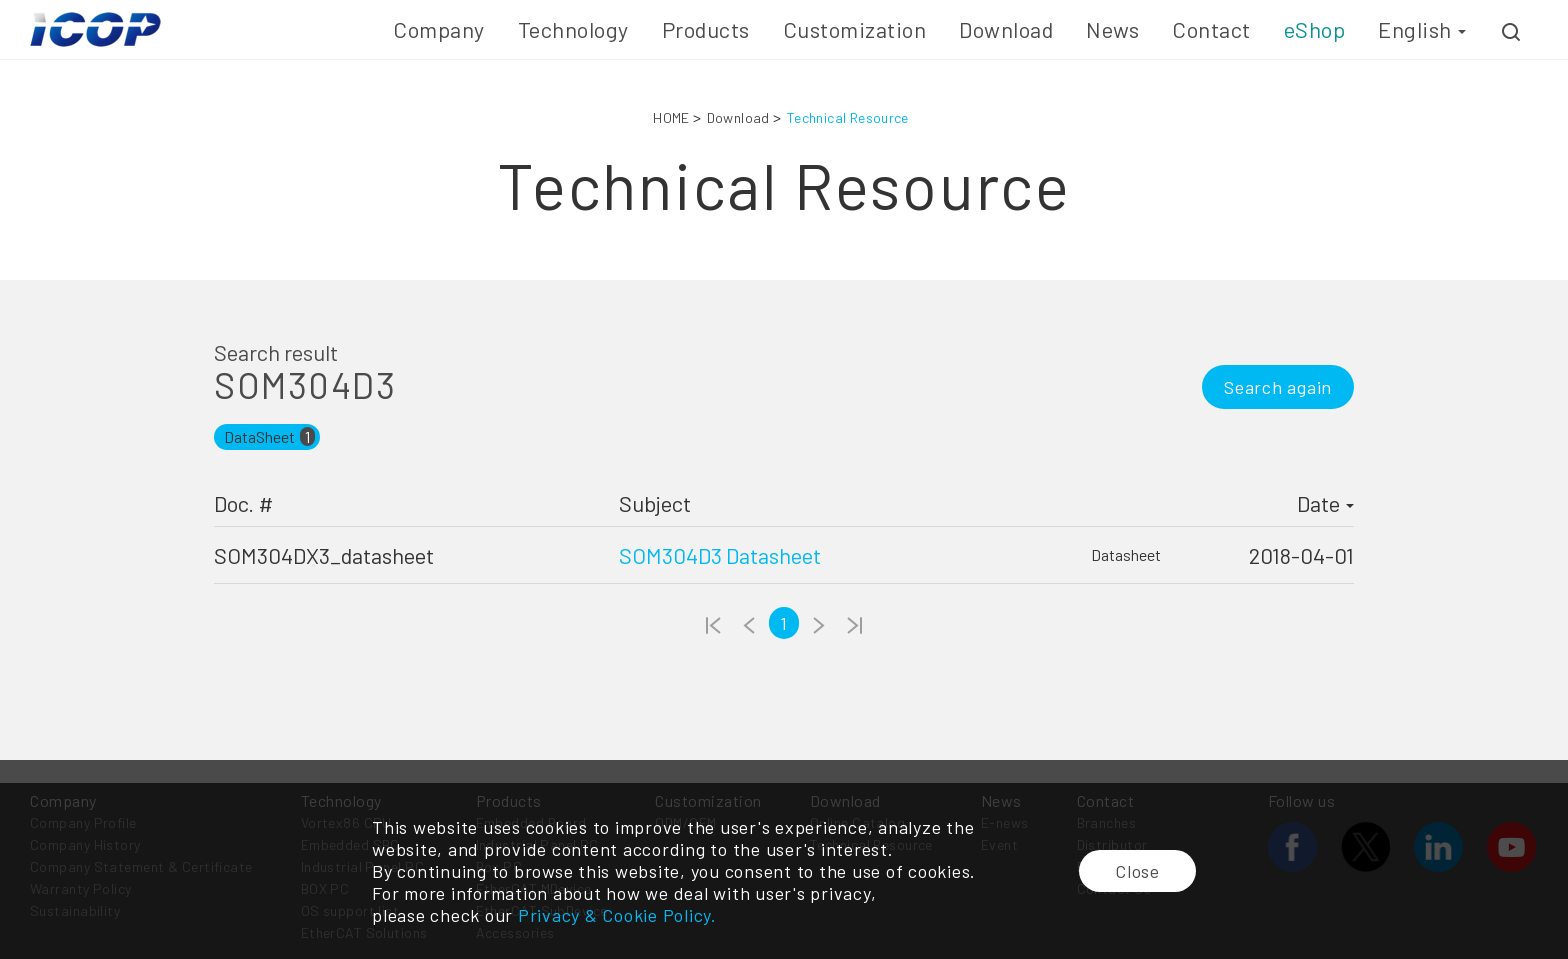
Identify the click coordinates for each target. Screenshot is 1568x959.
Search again (1278, 387)
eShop (1315, 29)
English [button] (1422, 29)
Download (738, 117)
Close (1137, 871)
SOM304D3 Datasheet (720, 555)
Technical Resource (848, 117)
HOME (671, 117)
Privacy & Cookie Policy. (617, 915)
